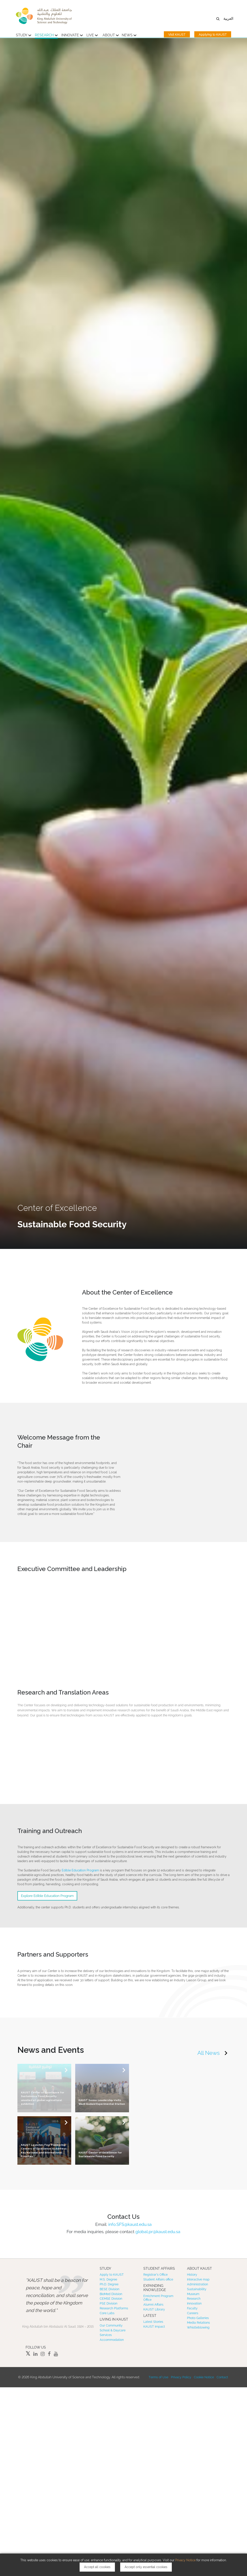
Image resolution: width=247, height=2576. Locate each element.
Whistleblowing (198, 2327)
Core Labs (107, 2313)
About (111, 36)
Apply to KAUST (112, 2274)
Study (23, 36)
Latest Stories (153, 2321)
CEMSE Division (111, 2298)
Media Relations (198, 2322)
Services (106, 2335)
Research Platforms (114, 2308)
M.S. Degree (108, 2279)
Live (92, 36)
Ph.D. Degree (109, 2284)
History (192, 2274)
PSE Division (108, 2303)
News (129, 36)
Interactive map (198, 2279)
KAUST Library (154, 2309)
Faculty (192, 2308)
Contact (222, 2377)
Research (46, 35)
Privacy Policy (181, 2377)
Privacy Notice (185, 2560)
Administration (197, 2284)
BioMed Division (111, 2294)
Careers (192, 2313)
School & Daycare (112, 2330)
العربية (228, 19)
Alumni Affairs (153, 2304)
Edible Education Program (81, 1870)
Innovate (72, 36)
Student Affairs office (158, 2279)
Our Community (111, 2325)
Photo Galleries (198, 2318)
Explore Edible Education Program (47, 1896)
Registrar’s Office (155, 2274)
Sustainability (196, 2289)
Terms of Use (158, 2377)
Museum (193, 2294)
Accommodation (112, 2339)
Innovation (194, 2303)
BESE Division (109, 2289)
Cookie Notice (204, 2377)
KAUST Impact (154, 2326)
